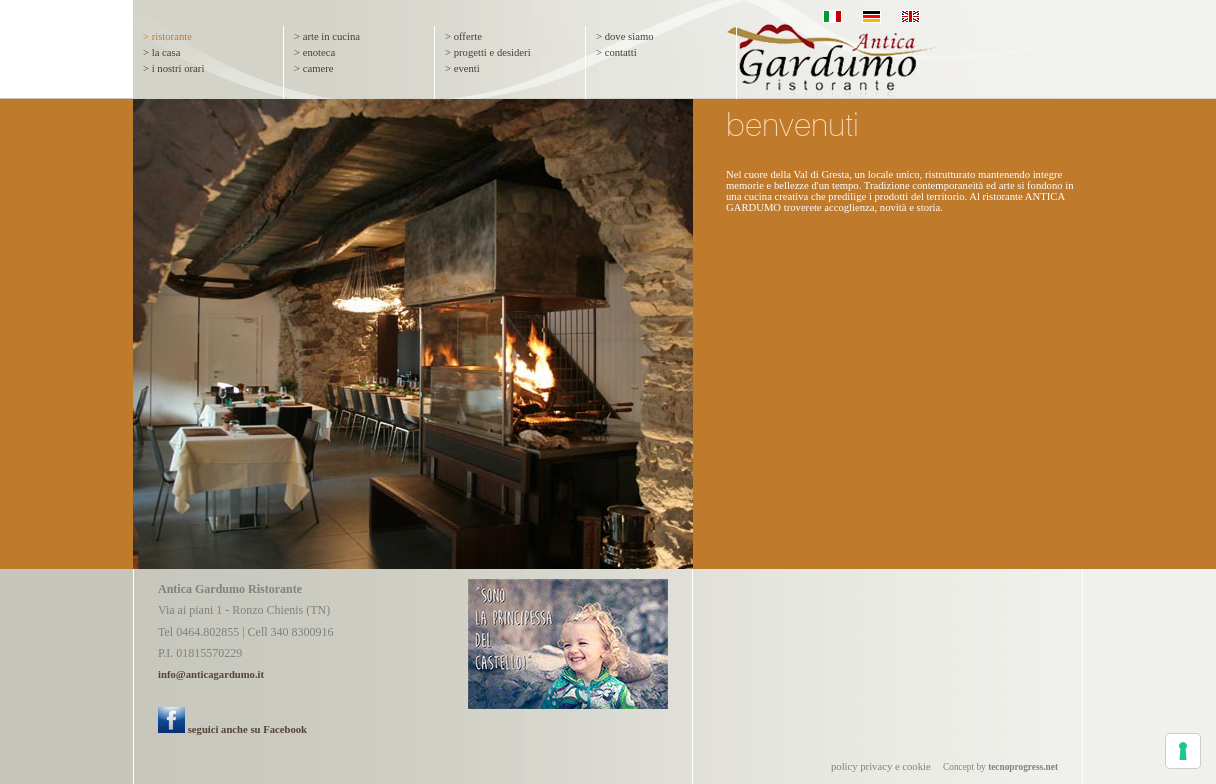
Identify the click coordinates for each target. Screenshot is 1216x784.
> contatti (616, 52)
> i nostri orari (173, 68)
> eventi (462, 68)
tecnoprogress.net (1023, 767)
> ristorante (167, 36)
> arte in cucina (327, 36)
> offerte (463, 36)
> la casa (161, 52)
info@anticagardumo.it (211, 674)
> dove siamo (625, 36)
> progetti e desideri (488, 52)
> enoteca (314, 52)
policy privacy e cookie (881, 766)
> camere (313, 68)
